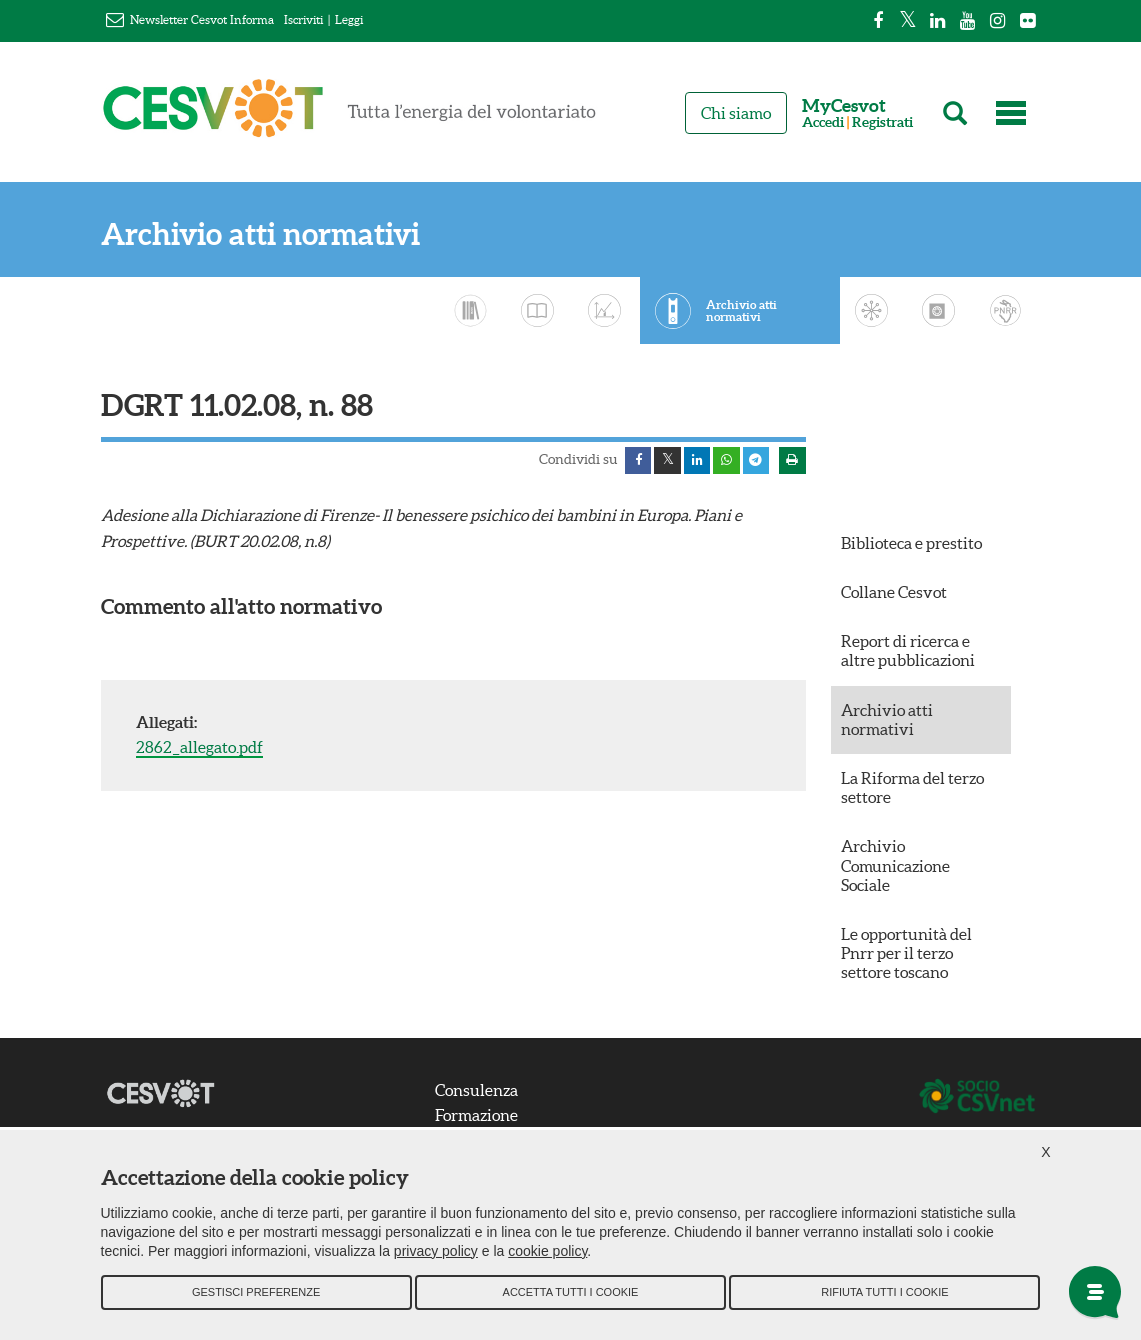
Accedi (823, 122)
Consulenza (485, 1093)
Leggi (349, 19)
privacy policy (436, 1260)
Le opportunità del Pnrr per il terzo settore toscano (906, 957)
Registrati (882, 122)
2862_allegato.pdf (199, 751)
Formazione (485, 1119)
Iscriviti (303, 19)
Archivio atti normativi (260, 234)
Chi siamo (736, 113)
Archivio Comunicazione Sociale (895, 869)
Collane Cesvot (894, 596)
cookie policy (547, 1260)
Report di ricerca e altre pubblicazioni (908, 654)
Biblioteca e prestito (911, 546)
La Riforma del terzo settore (912, 791)
